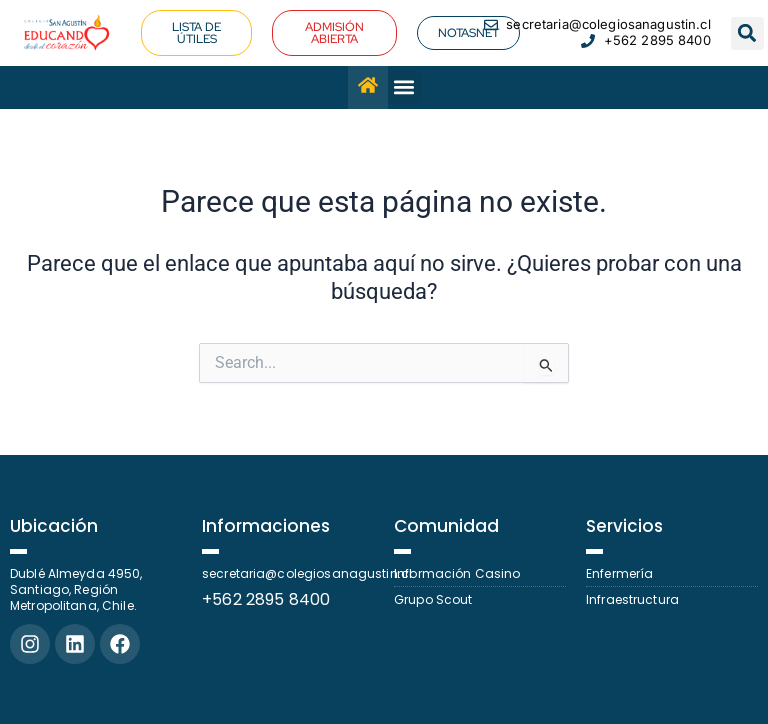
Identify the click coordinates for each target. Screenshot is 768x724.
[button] (747, 33)
